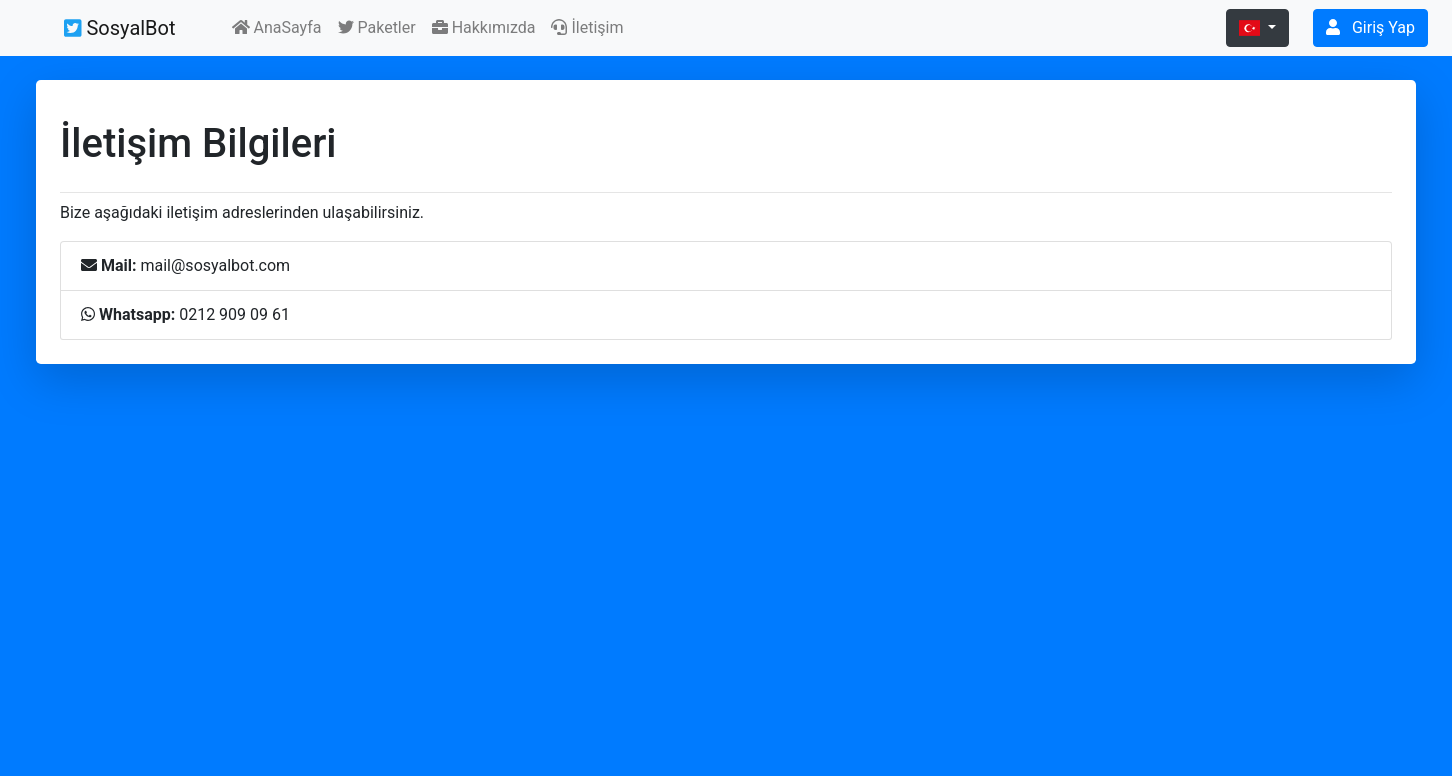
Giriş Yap (1370, 27)
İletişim (587, 27)
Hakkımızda (484, 27)
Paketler (377, 27)
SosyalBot (120, 28)
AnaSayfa (277, 27)
